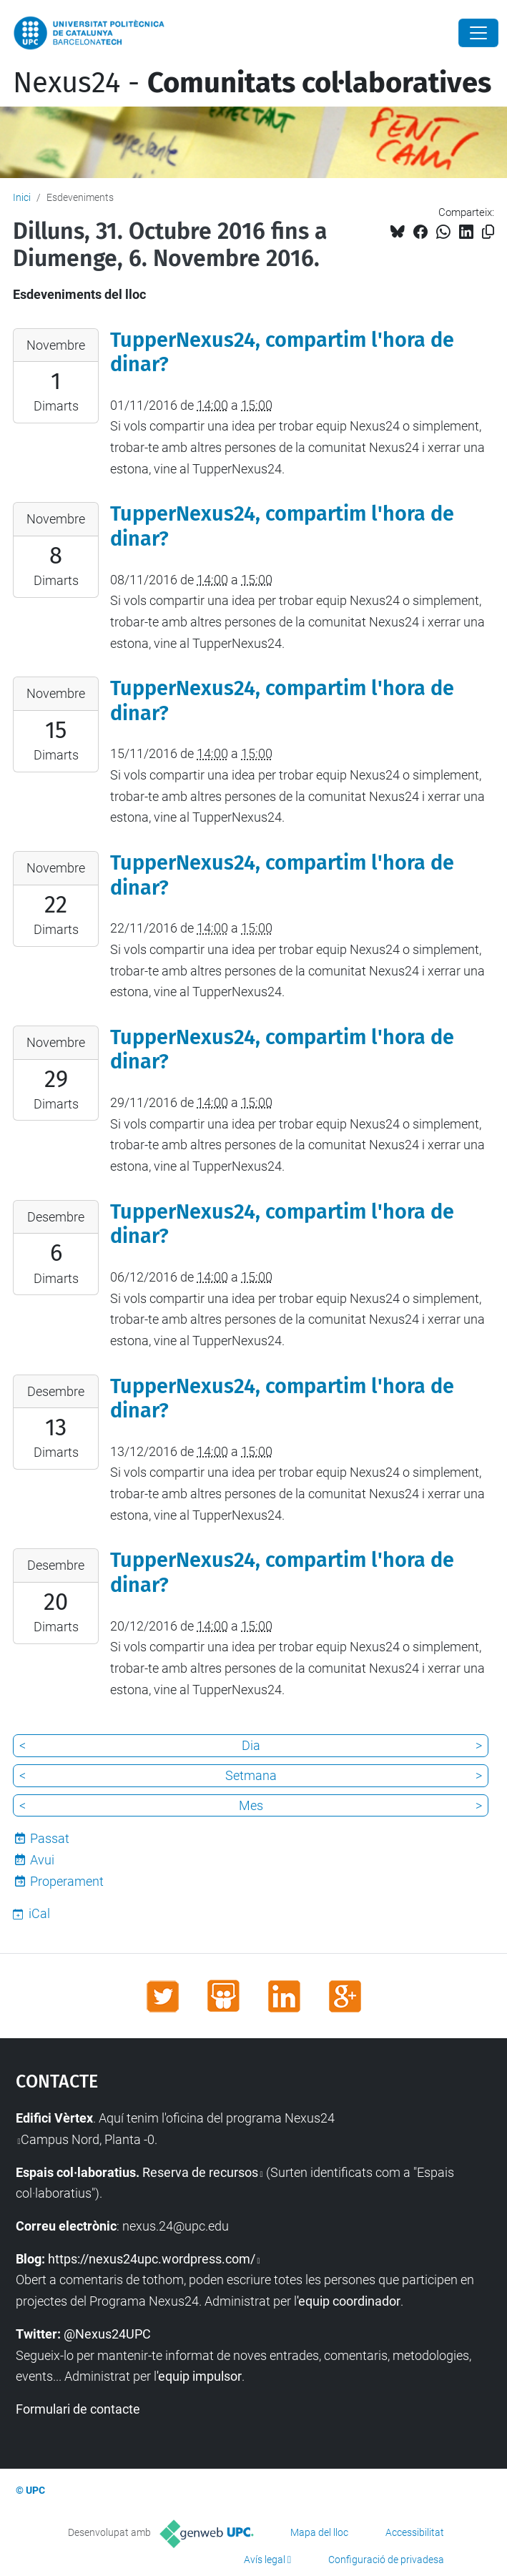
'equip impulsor (199, 2376)
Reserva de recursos (200, 2172)
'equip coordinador (348, 2301)
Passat (49, 1838)
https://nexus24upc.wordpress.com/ (151, 2258)
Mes (251, 1805)
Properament (67, 1881)
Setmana (251, 1775)
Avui (42, 1859)
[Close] (478, 33)
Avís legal (264, 2559)
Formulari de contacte (78, 2409)
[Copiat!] (488, 232)
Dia (251, 1745)
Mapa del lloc (319, 2532)
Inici (22, 197)
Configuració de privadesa (386, 2559)
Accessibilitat (414, 2532)
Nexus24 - (252, 83)
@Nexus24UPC (107, 2333)
